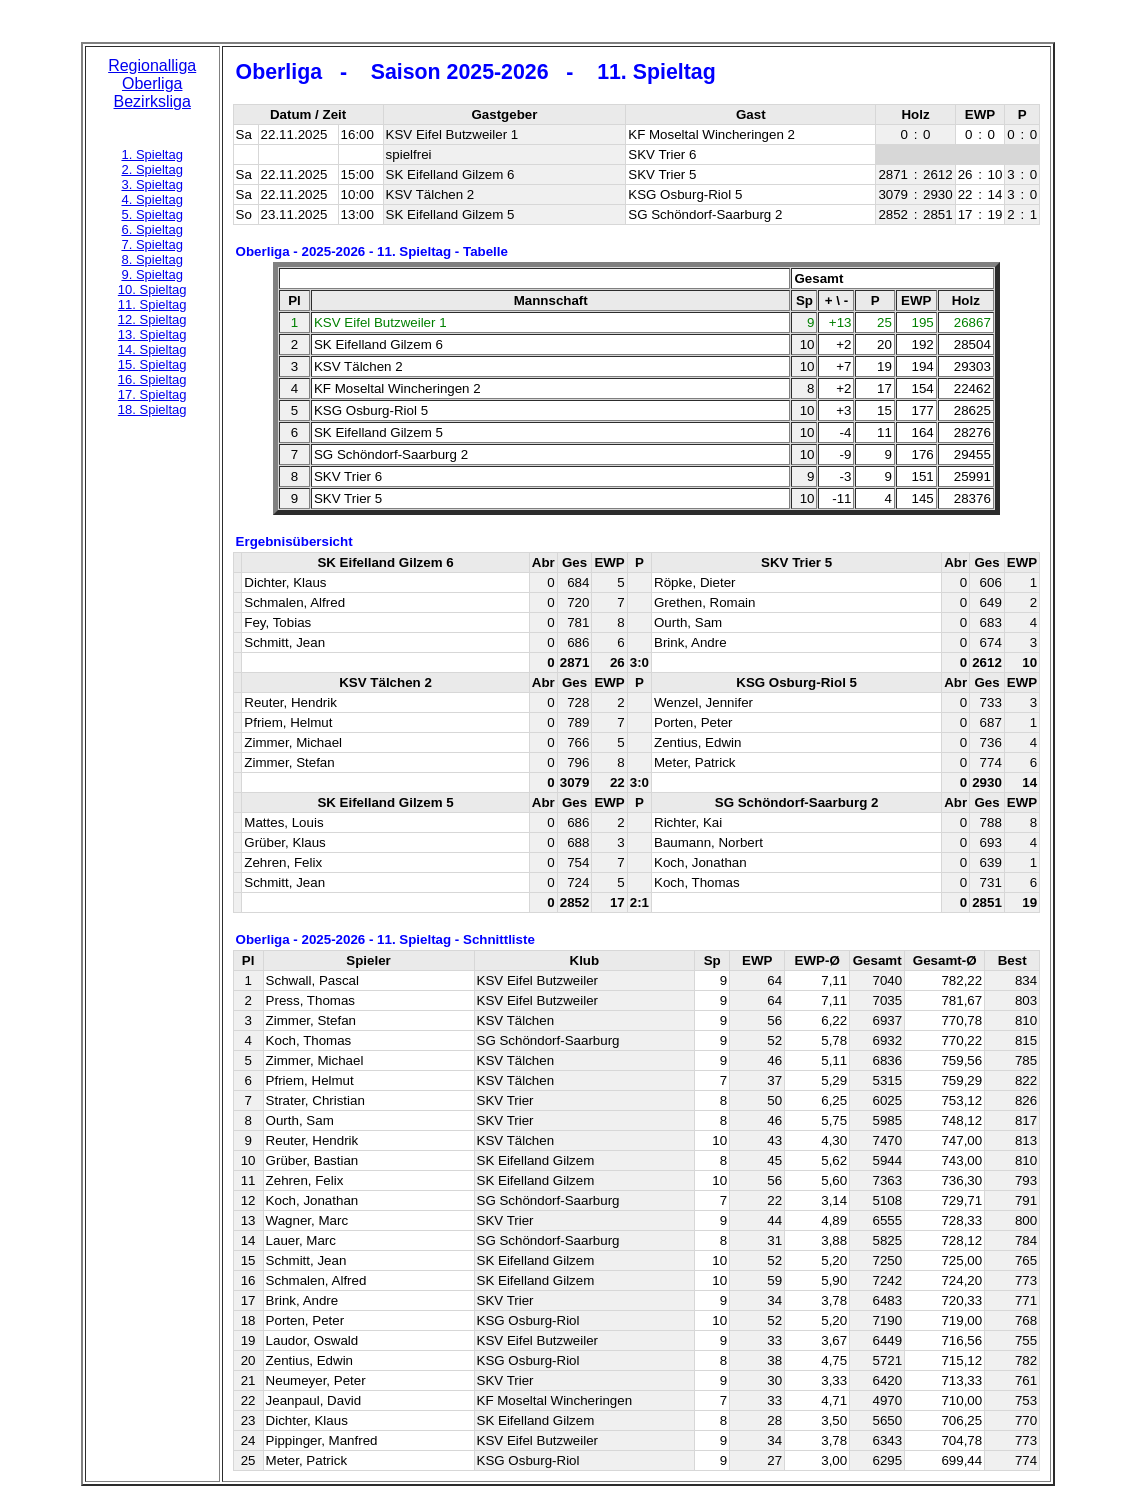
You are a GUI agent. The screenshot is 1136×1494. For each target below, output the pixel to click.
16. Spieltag (152, 379)
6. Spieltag (151, 229)
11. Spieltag (152, 304)
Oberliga (152, 83)
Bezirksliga (152, 101)
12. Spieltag (152, 319)
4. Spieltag (151, 199)
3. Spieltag (151, 184)
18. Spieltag (152, 409)
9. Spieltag (151, 274)
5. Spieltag (151, 214)
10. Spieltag (152, 289)
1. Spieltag (151, 154)
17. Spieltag (152, 394)
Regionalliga (152, 65)
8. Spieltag (151, 259)
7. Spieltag (151, 244)
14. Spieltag (152, 349)
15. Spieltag (152, 364)
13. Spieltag (152, 334)
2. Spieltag (151, 169)
